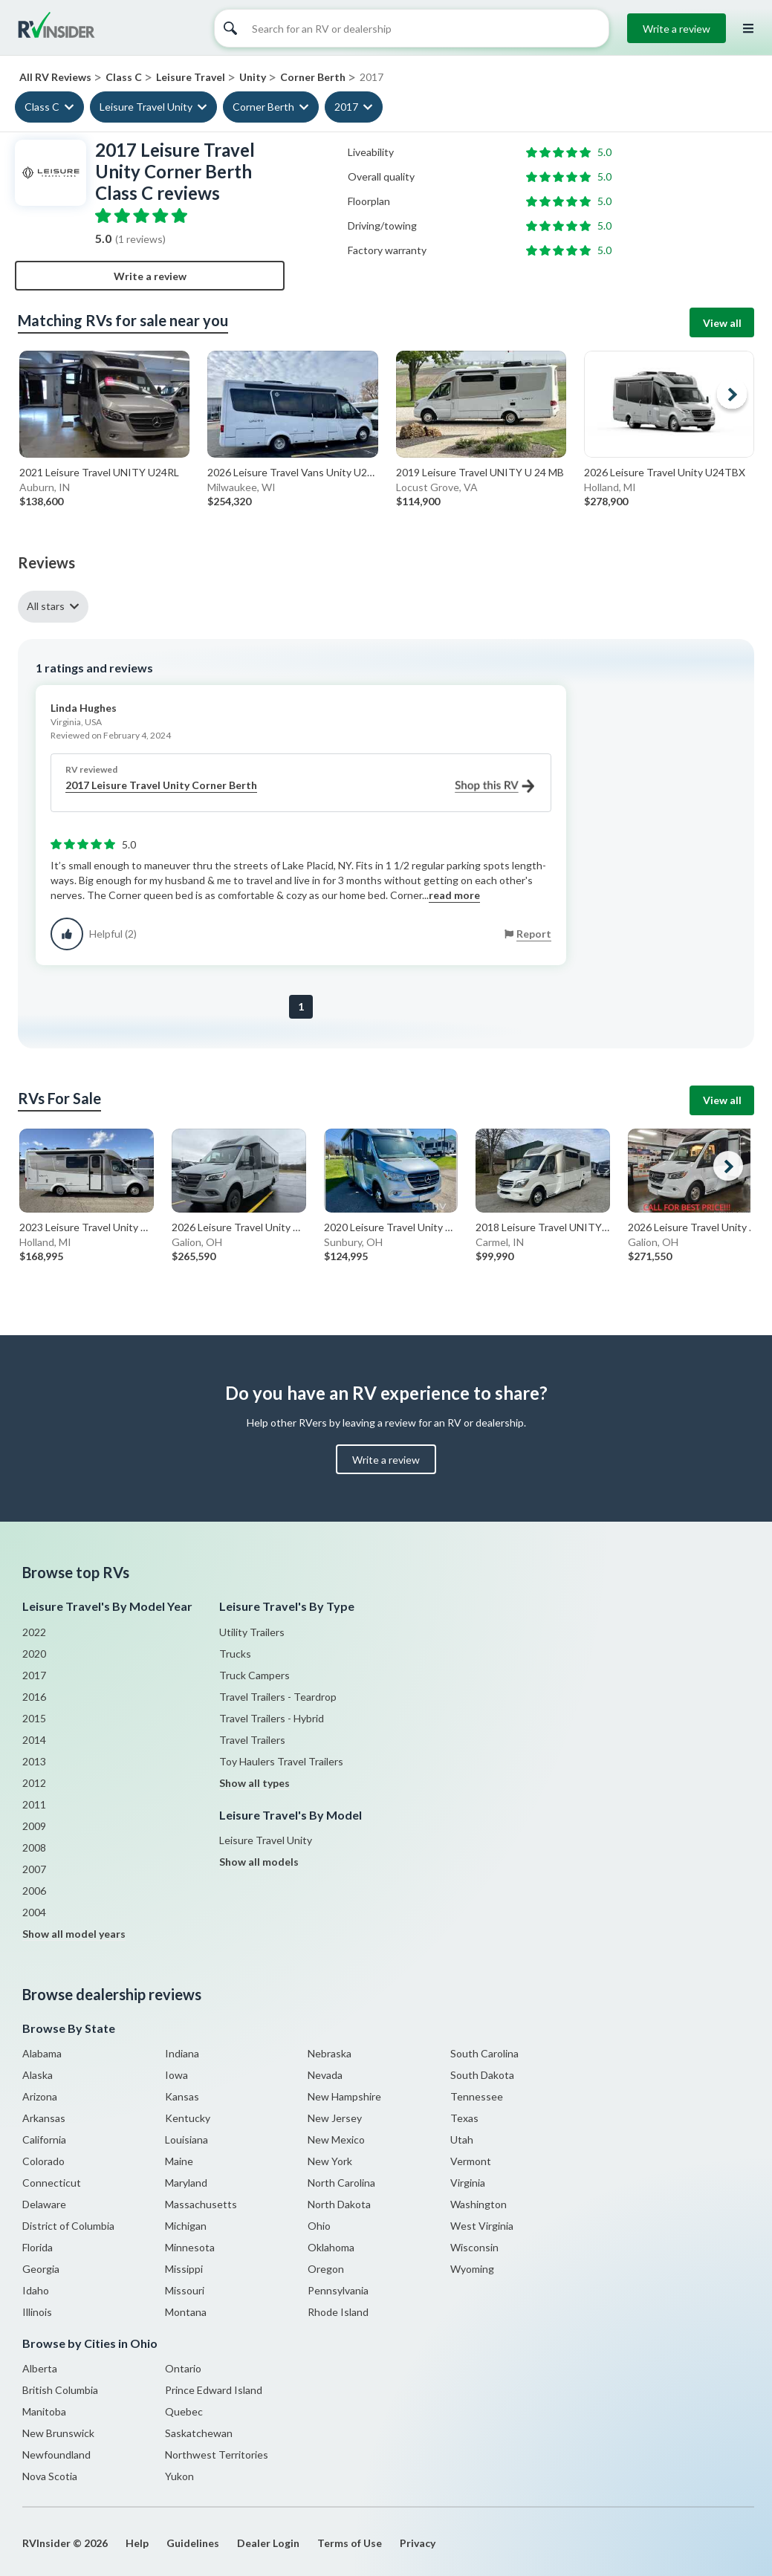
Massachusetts (201, 2204)
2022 (34, 1632)
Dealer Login (268, 2543)
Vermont (470, 2161)
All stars (46, 606)
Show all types (254, 1783)
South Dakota (482, 2075)
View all (722, 323)
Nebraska (329, 2053)
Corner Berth (263, 106)
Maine (179, 2161)
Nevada (325, 2075)
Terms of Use (349, 2543)
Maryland (186, 2182)
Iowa (176, 2075)
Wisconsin (474, 2247)
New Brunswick (58, 2433)
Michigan (186, 2225)
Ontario (183, 2368)
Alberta (39, 2368)
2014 (34, 1739)
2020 (34, 1653)
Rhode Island (338, 2312)
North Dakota (339, 2204)
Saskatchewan (199, 2433)
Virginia (467, 2182)
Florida (37, 2247)
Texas (464, 2118)
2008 (34, 1847)
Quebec (184, 2411)
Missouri (184, 2290)
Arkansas (43, 2118)
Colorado (43, 2161)
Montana (186, 2312)
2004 (34, 1912)
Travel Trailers (252, 1739)
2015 (34, 1718)
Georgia (40, 2268)
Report (533, 933)
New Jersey (335, 2118)
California (44, 2139)
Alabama (42, 2053)
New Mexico (336, 2139)
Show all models (259, 1861)
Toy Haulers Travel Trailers (281, 1761)
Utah (461, 2139)
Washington (478, 2204)
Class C (42, 106)
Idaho (35, 2290)
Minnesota (190, 2247)
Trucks (235, 1653)
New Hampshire (344, 2096)
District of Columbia (68, 2225)
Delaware (44, 2204)
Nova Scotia (49, 2476)
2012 (34, 1783)
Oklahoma (331, 2247)
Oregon (326, 2268)
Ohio (319, 2225)
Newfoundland (56, 2454)
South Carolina (484, 2053)
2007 (34, 1869)
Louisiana (186, 2139)
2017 (346, 106)
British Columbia (60, 2390)
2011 (34, 1804)
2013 (34, 1761)
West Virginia (481, 2225)
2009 (34, 1826)
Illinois (37, 2312)
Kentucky (187, 2118)
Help (137, 2543)
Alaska (37, 2075)
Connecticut (51, 2182)
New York (330, 2161)
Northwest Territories (216, 2454)
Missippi (184, 2268)
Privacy (417, 2543)
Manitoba (44, 2411)
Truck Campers (254, 1675)
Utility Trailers (252, 1632)
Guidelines (192, 2543)
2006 (34, 1890)
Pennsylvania (338, 2290)
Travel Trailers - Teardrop (278, 1696)
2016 (34, 1696)
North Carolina (341, 2182)
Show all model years (74, 1933)
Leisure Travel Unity (146, 106)
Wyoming (472, 2268)
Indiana (182, 2053)
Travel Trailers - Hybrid (271, 1718)
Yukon (179, 2476)
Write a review (676, 28)
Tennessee (476, 2096)
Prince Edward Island (213, 2390)
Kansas (182, 2096)
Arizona (39, 2096)
